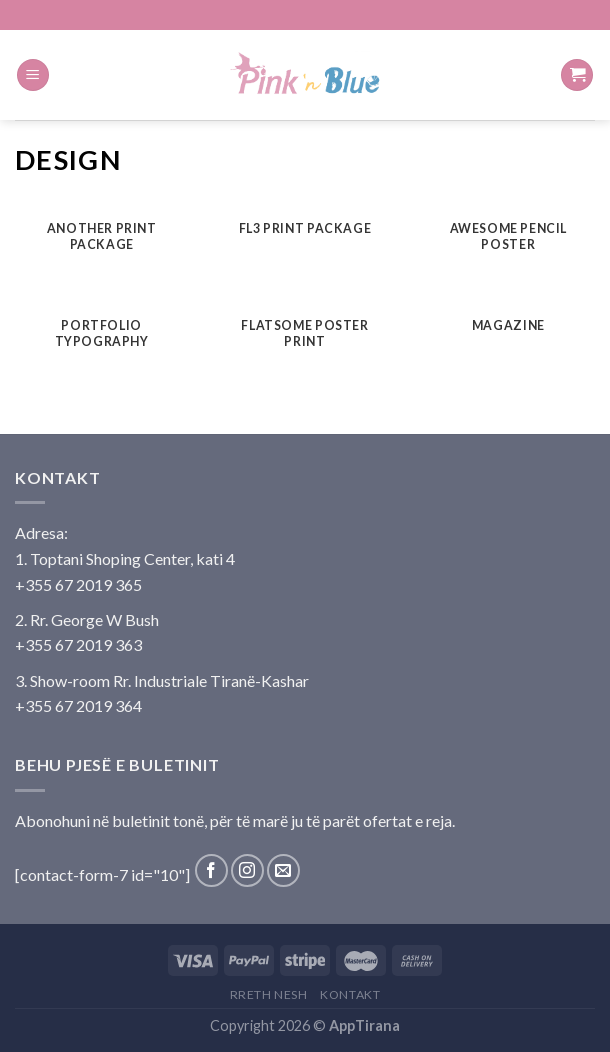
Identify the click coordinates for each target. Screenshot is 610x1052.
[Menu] (33, 75)
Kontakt (350, 994)
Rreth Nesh (269, 994)
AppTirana (364, 1025)
